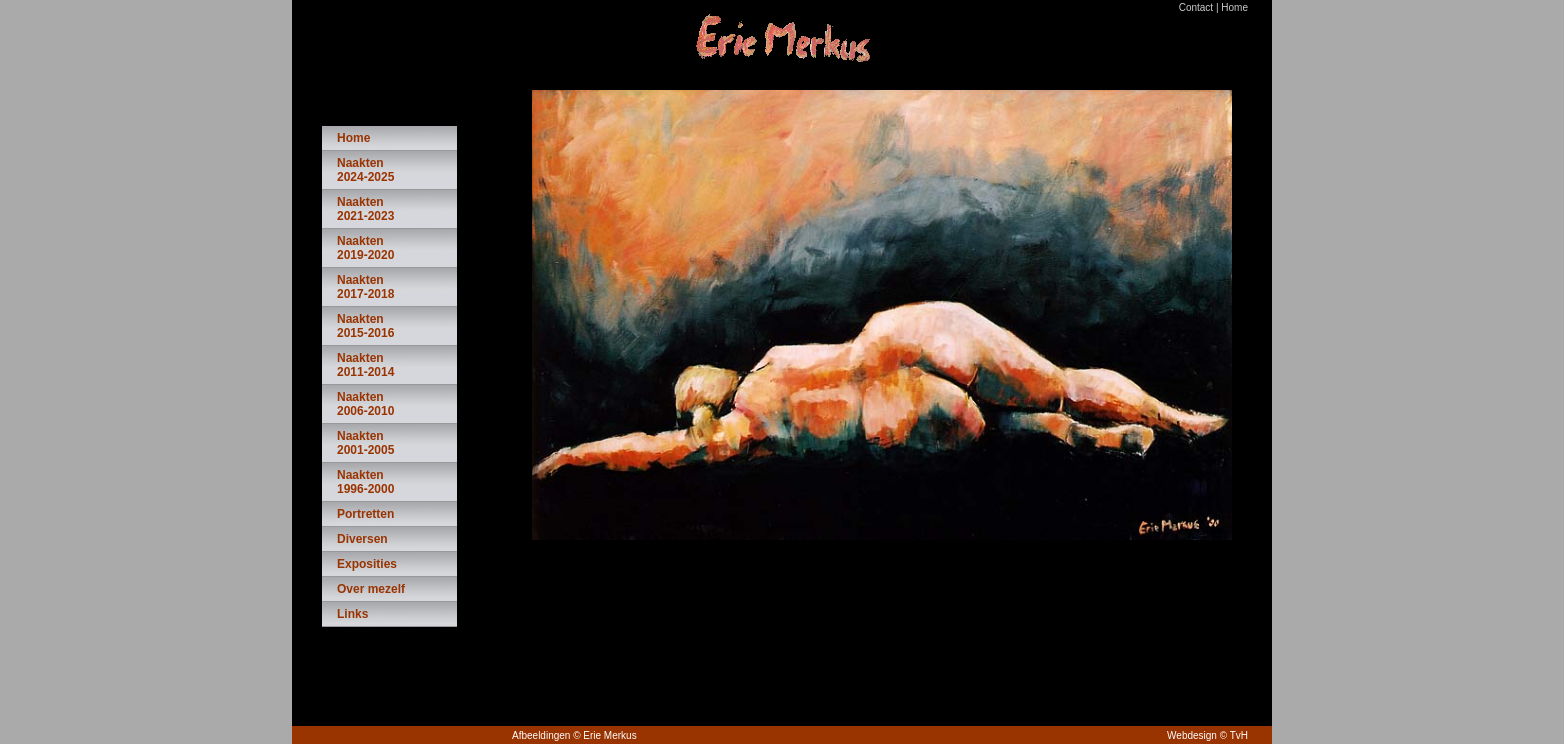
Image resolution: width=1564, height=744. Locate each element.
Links (352, 614)
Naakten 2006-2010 (365, 404)
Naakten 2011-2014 (365, 365)
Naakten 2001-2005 (365, 443)
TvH (1239, 735)
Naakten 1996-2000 (365, 482)
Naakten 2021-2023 (365, 209)
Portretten (365, 514)
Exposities (367, 564)
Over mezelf (371, 589)
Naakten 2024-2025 (365, 170)
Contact (1196, 7)
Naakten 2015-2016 (365, 326)
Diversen (362, 539)
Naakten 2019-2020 (365, 248)
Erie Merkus (609, 735)
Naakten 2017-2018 (365, 287)
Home (1234, 7)
